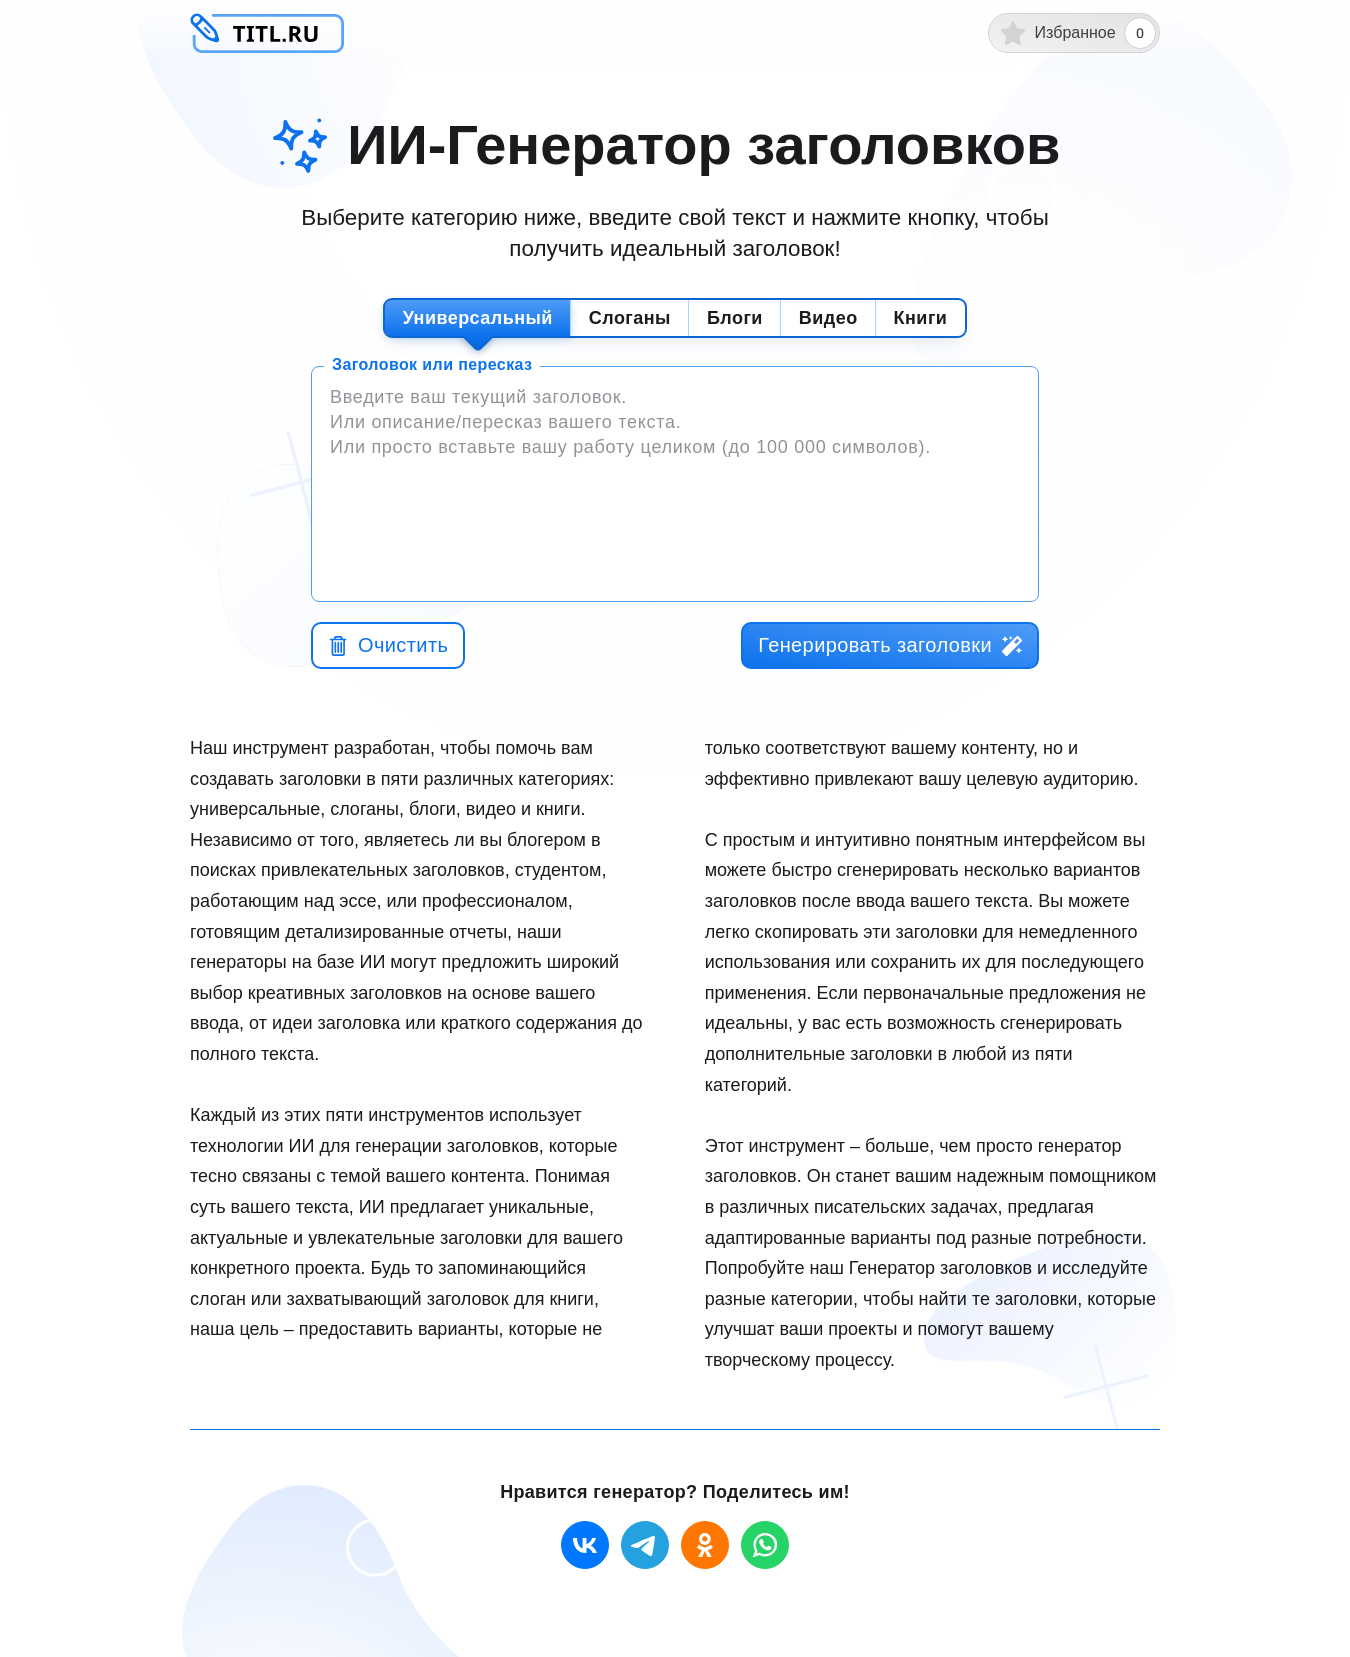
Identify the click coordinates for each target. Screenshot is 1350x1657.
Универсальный (478, 318)
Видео (828, 318)
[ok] (705, 1545)
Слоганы (630, 318)
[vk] (585, 1545)
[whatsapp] (765, 1545)
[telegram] (645, 1545)
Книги (921, 318)
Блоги (735, 318)
